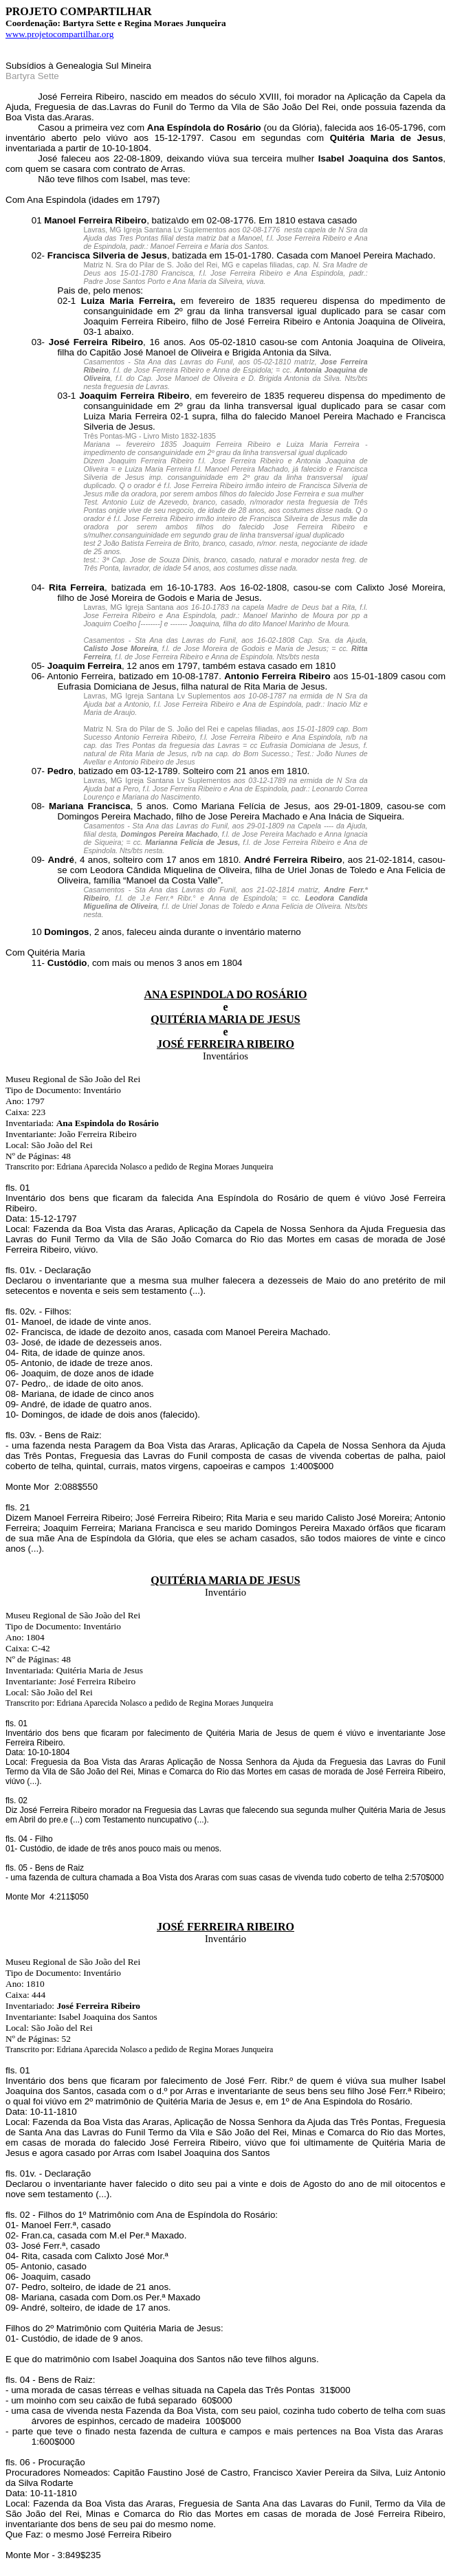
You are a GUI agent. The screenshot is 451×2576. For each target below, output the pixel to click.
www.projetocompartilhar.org (59, 34)
